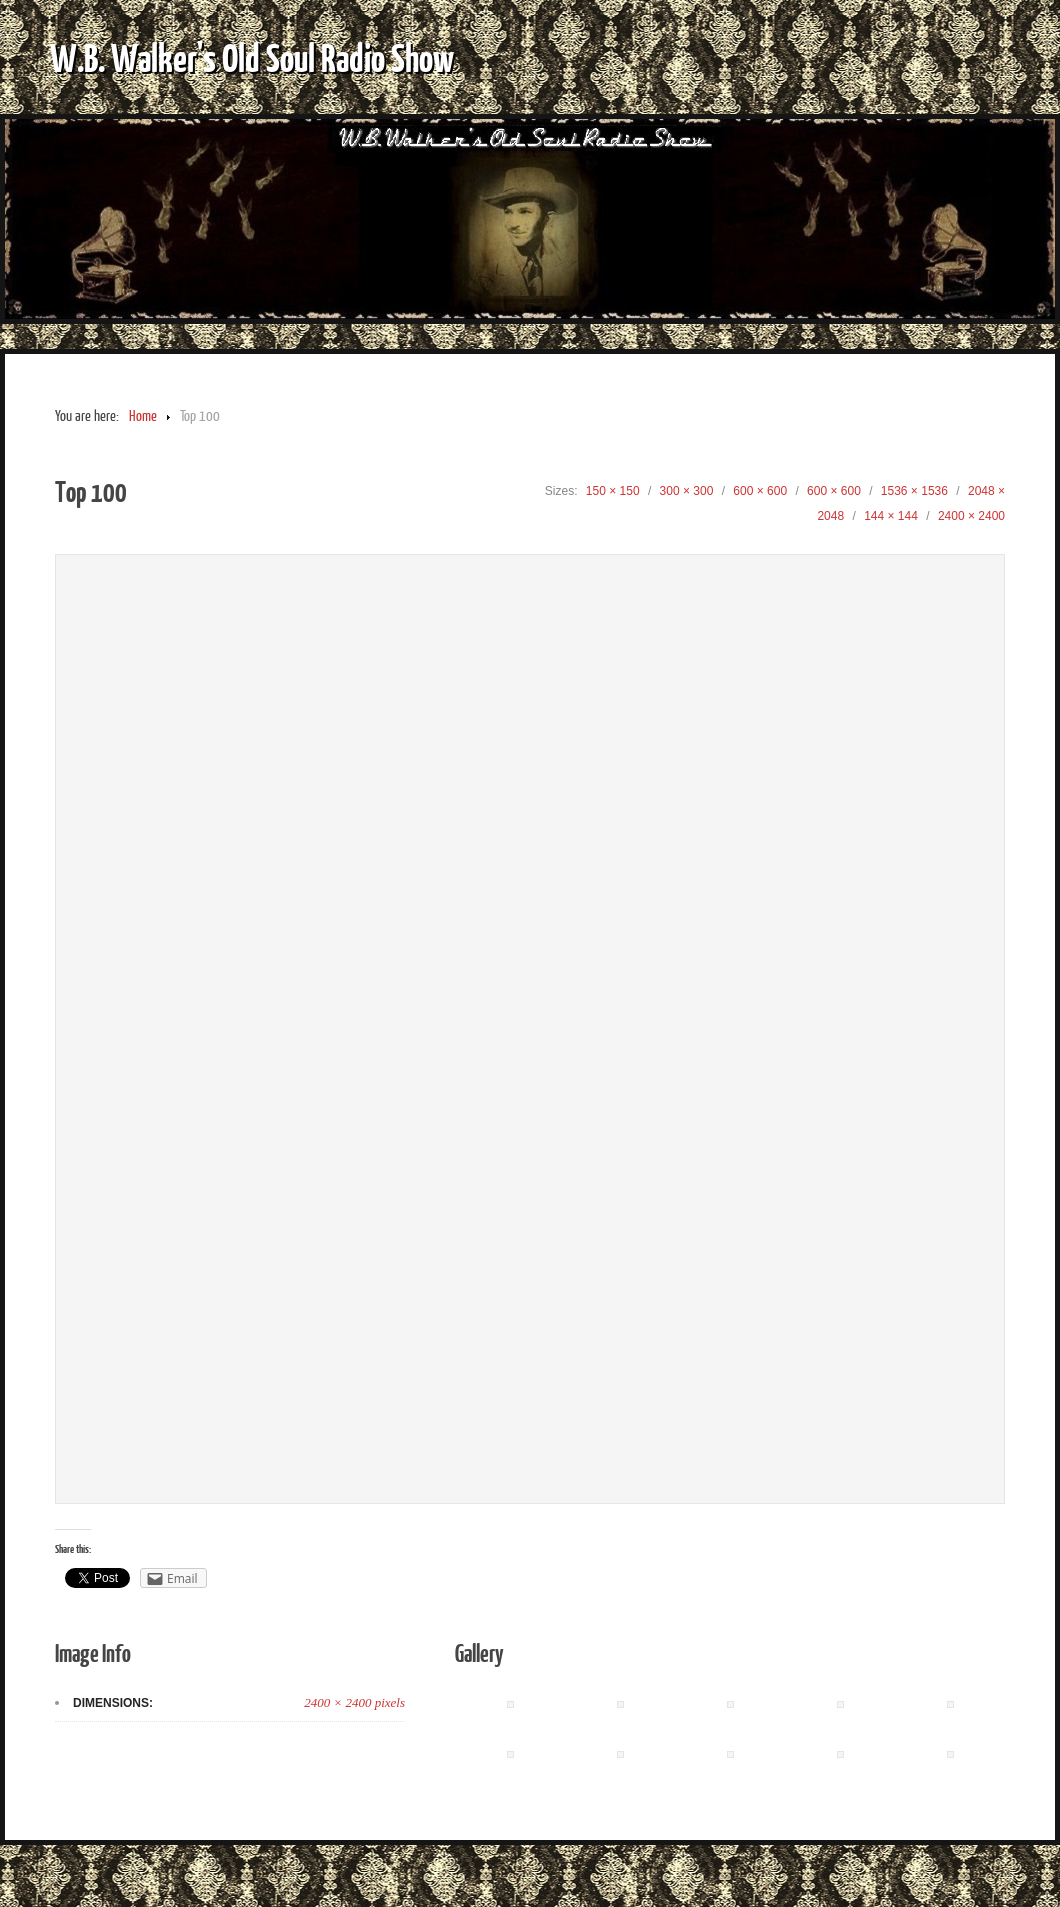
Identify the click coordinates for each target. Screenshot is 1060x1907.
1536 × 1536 (914, 491)
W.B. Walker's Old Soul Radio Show (252, 57)
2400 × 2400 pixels (354, 1702)
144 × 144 (891, 516)
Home (143, 416)
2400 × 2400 (971, 516)
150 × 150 (613, 491)
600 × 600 (760, 491)
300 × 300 (687, 491)
